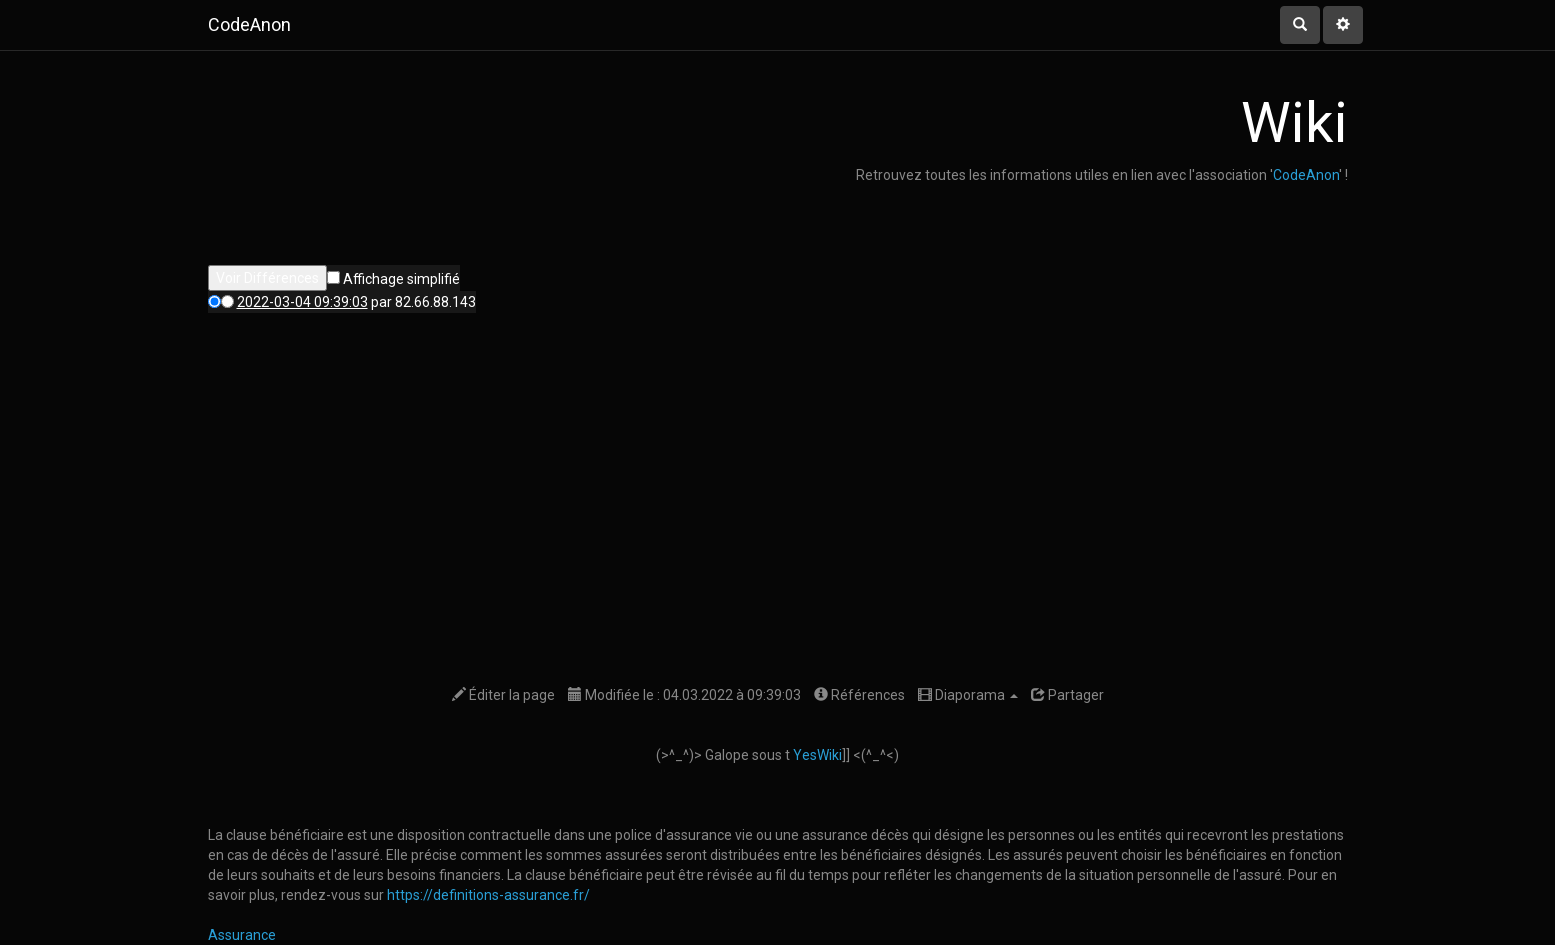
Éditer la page (503, 695)
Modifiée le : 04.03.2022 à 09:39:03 (684, 695)
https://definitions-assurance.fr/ (488, 895)
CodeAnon (1306, 175)
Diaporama (968, 695)
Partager (1067, 695)
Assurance (242, 935)
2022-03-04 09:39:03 (302, 302)
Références (859, 695)
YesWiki (817, 755)
